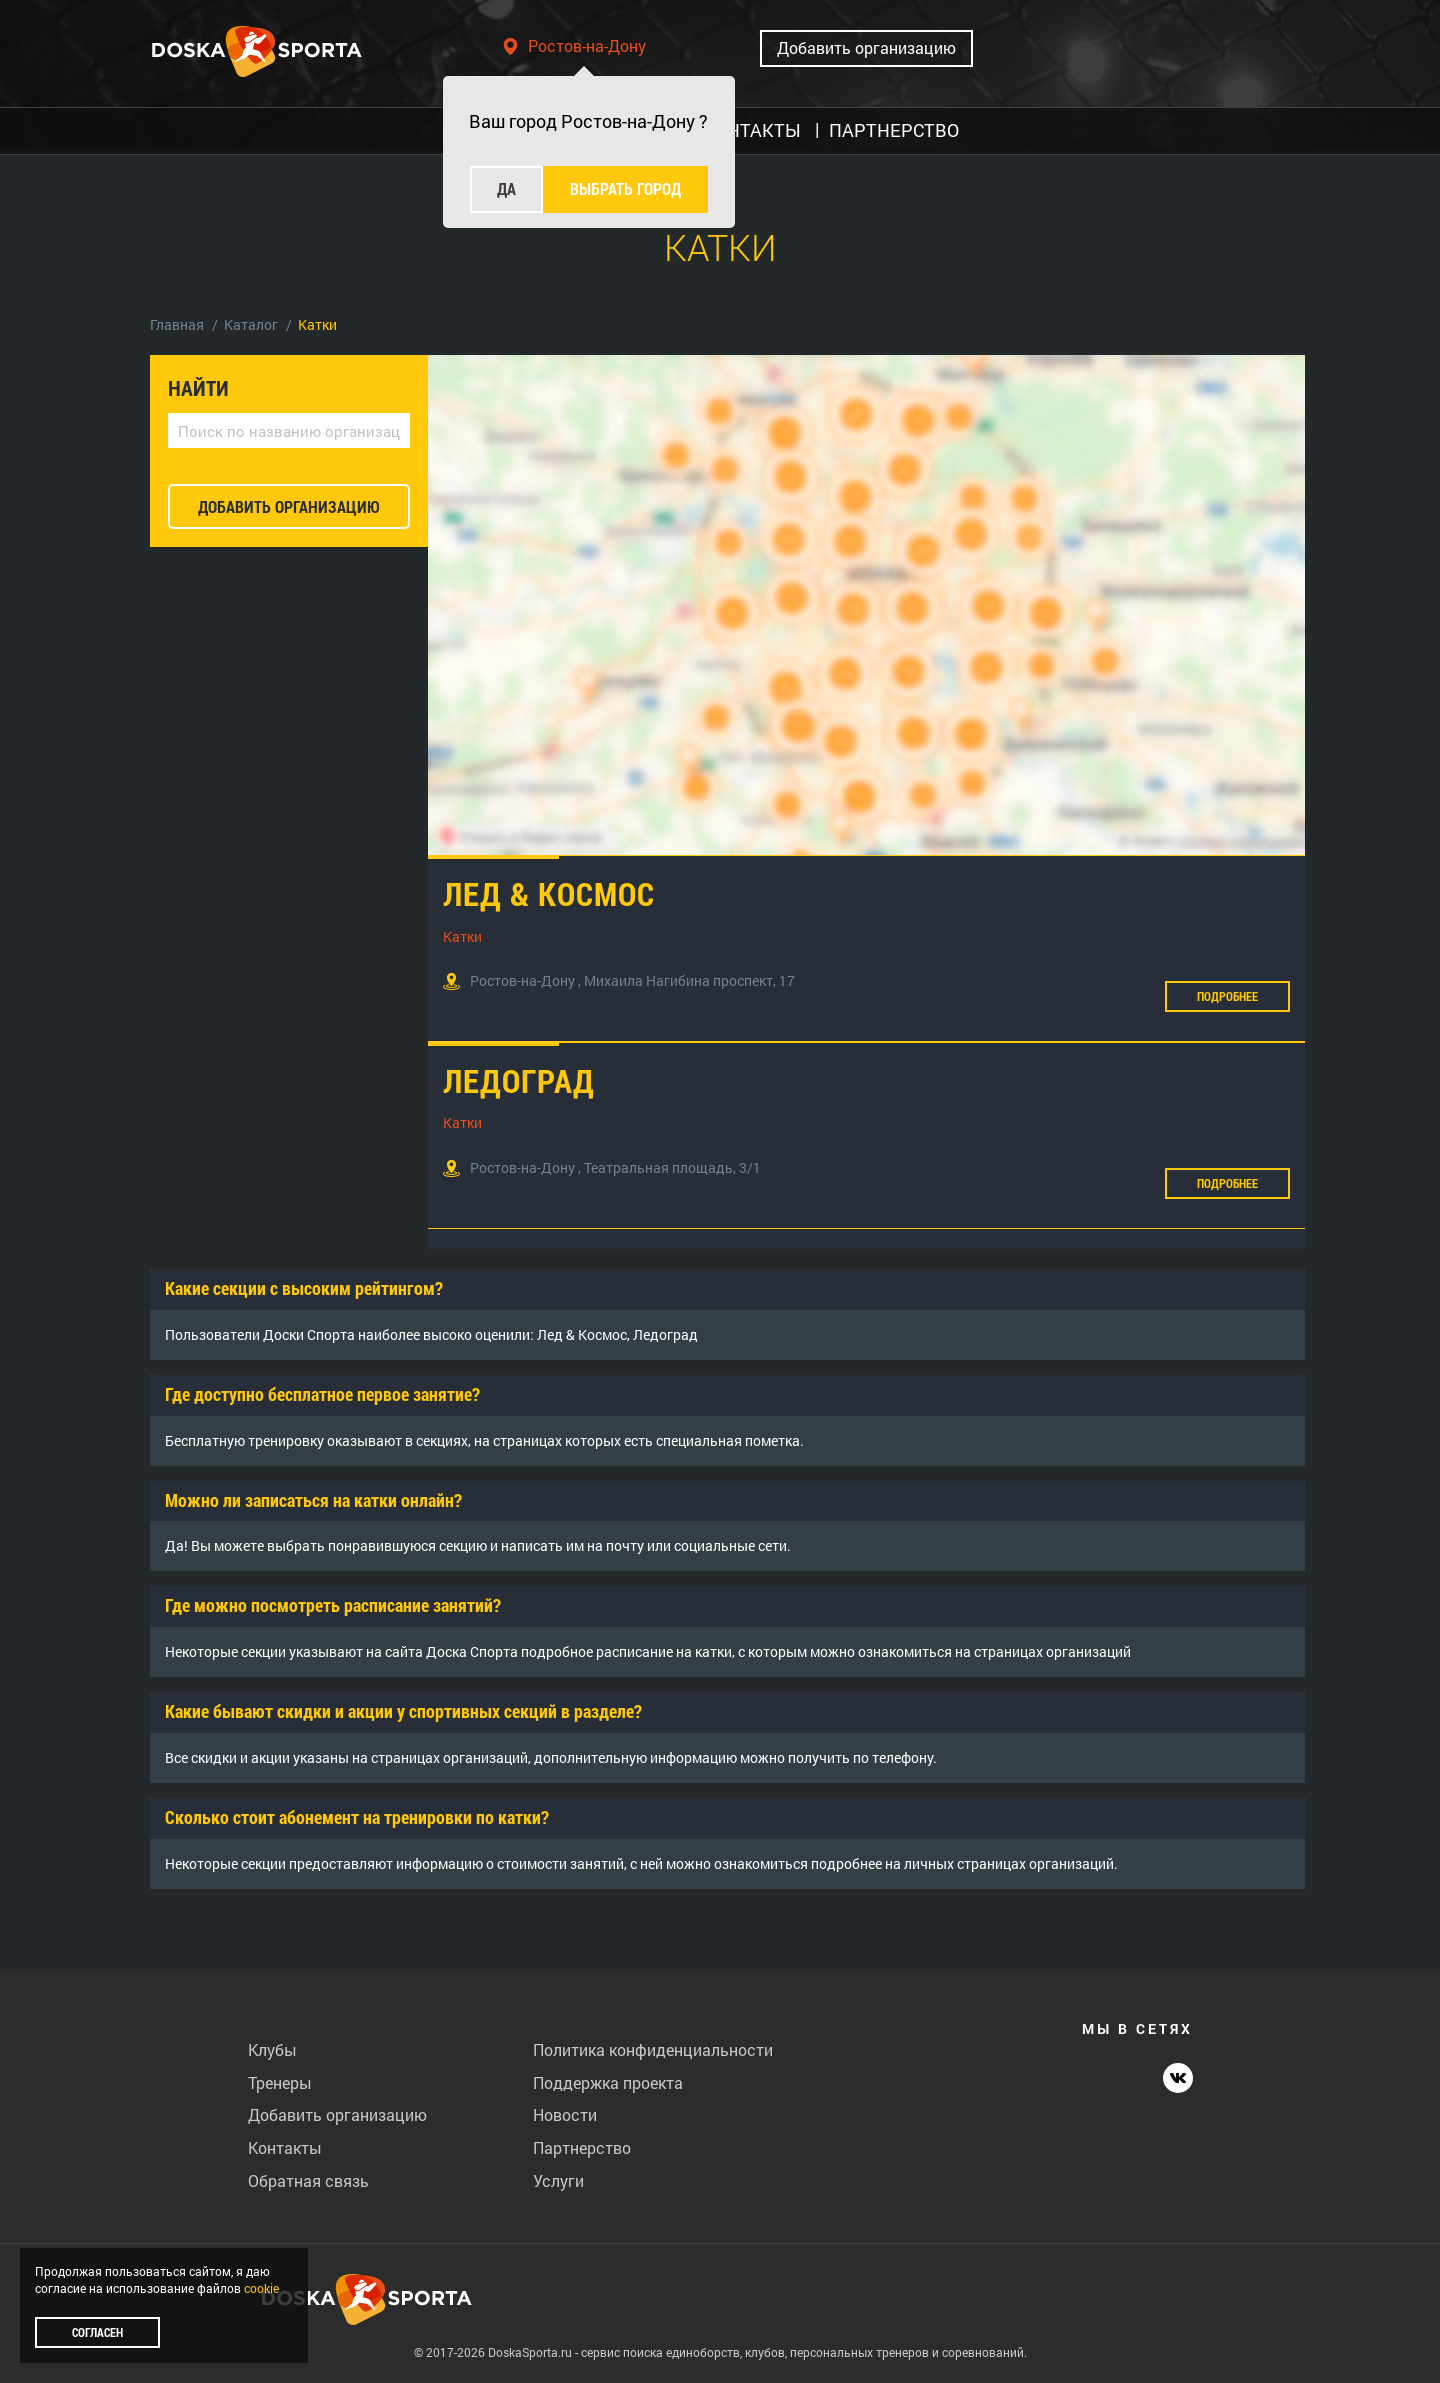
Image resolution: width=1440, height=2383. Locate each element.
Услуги (558, 2180)
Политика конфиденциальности (653, 2049)
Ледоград (519, 1080)
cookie (261, 2288)
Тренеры (280, 2082)
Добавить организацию (866, 47)
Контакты (285, 2147)
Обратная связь (308, 2180)
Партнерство (582, 2147)
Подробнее (1227, 996)
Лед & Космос (549, 893)
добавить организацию (289, 506)
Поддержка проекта (608, 2082)
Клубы (272, 2049)
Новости (565, 2114)
